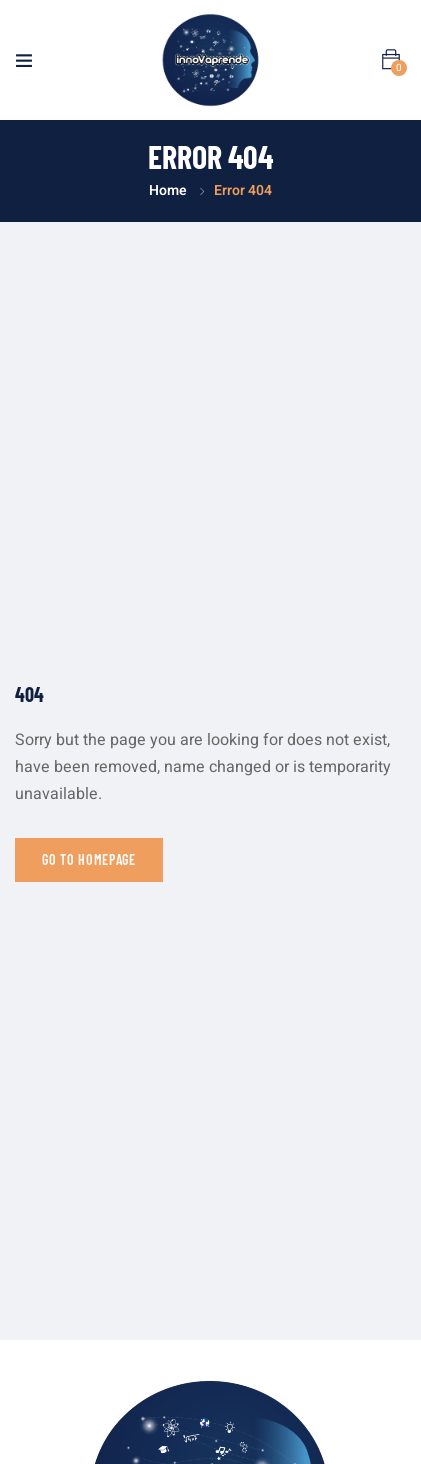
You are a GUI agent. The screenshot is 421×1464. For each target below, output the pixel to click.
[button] (391, 60)
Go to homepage (89, 859)
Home (168, 190)
